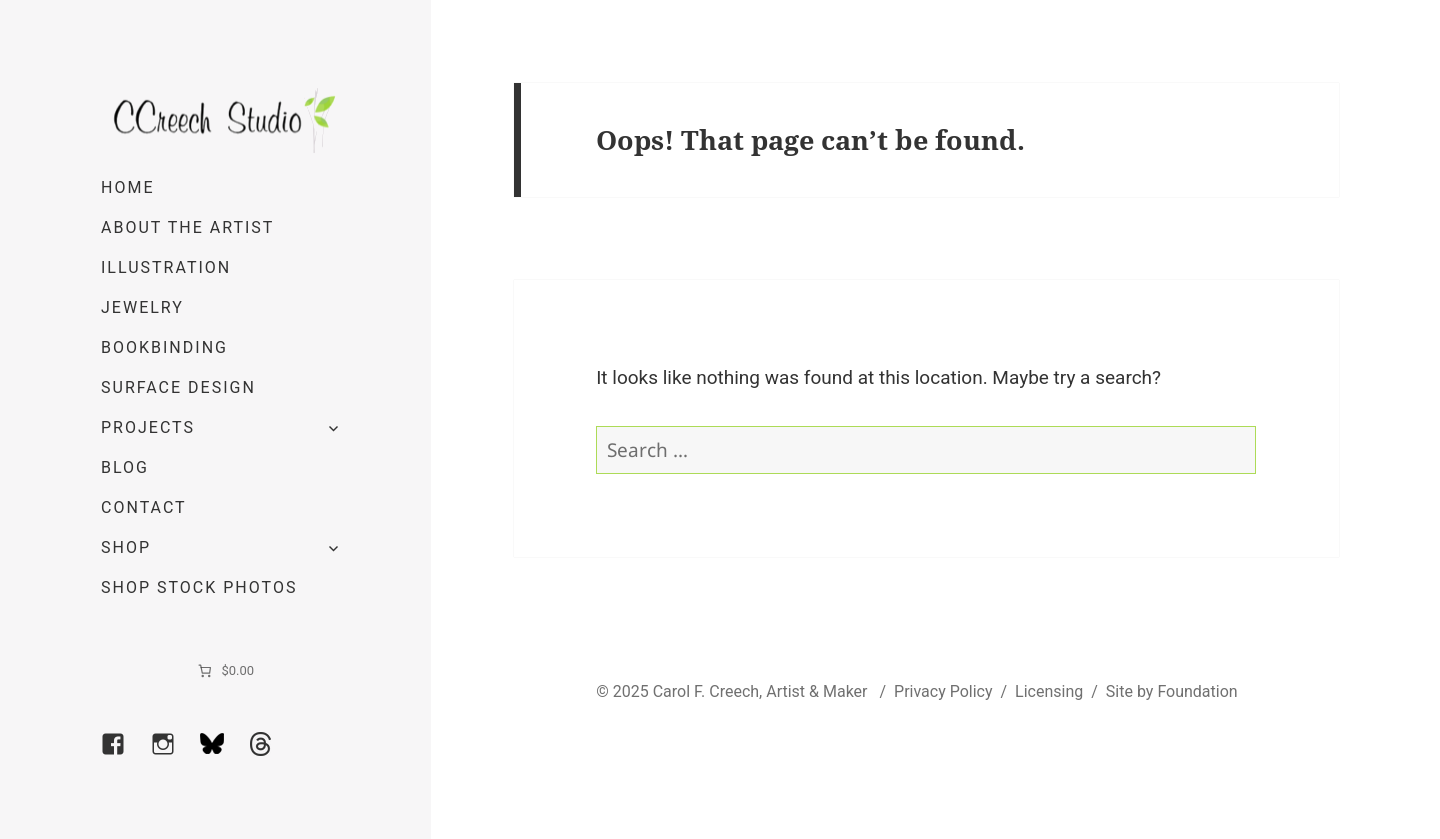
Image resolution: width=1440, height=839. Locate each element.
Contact (144, 507)
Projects (148, 427)
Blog (125, 467)
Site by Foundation (1172, 691)
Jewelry (142, 307)
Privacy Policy (943, 691)
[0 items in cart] (225, 671)
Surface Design (178, 387)
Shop (126, 547)
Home (127, 187)
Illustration (166, 267)
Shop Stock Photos (199, 587)
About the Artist (187, 227)
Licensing (1049, 691)
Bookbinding (164, 347)
